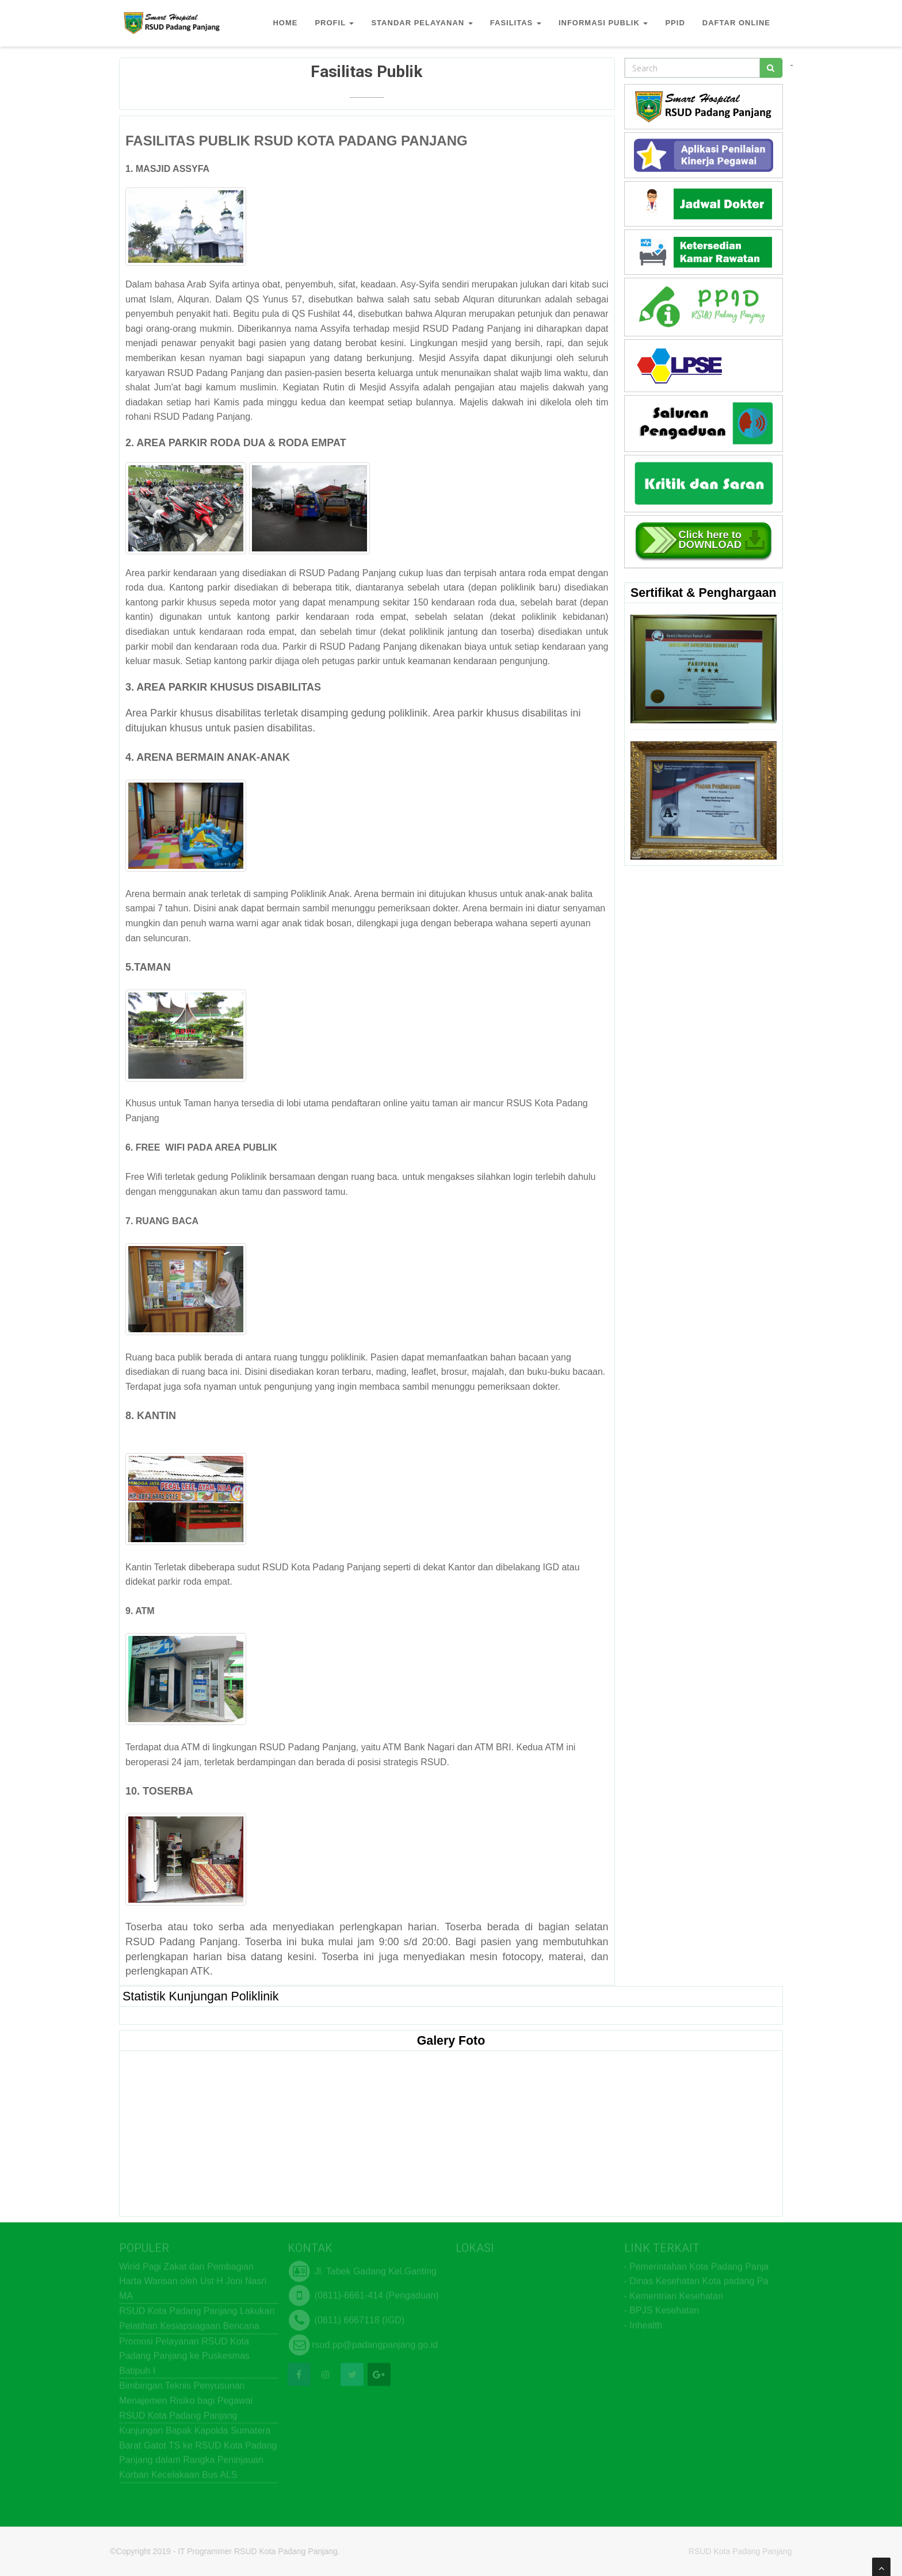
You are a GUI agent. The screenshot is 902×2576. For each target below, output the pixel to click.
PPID (675, 22)
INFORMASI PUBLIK (603, 22)
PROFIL (334, 22)
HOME (285, 22)
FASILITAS (515, 22)
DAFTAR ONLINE (736, 22)
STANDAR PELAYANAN (421, 22)
